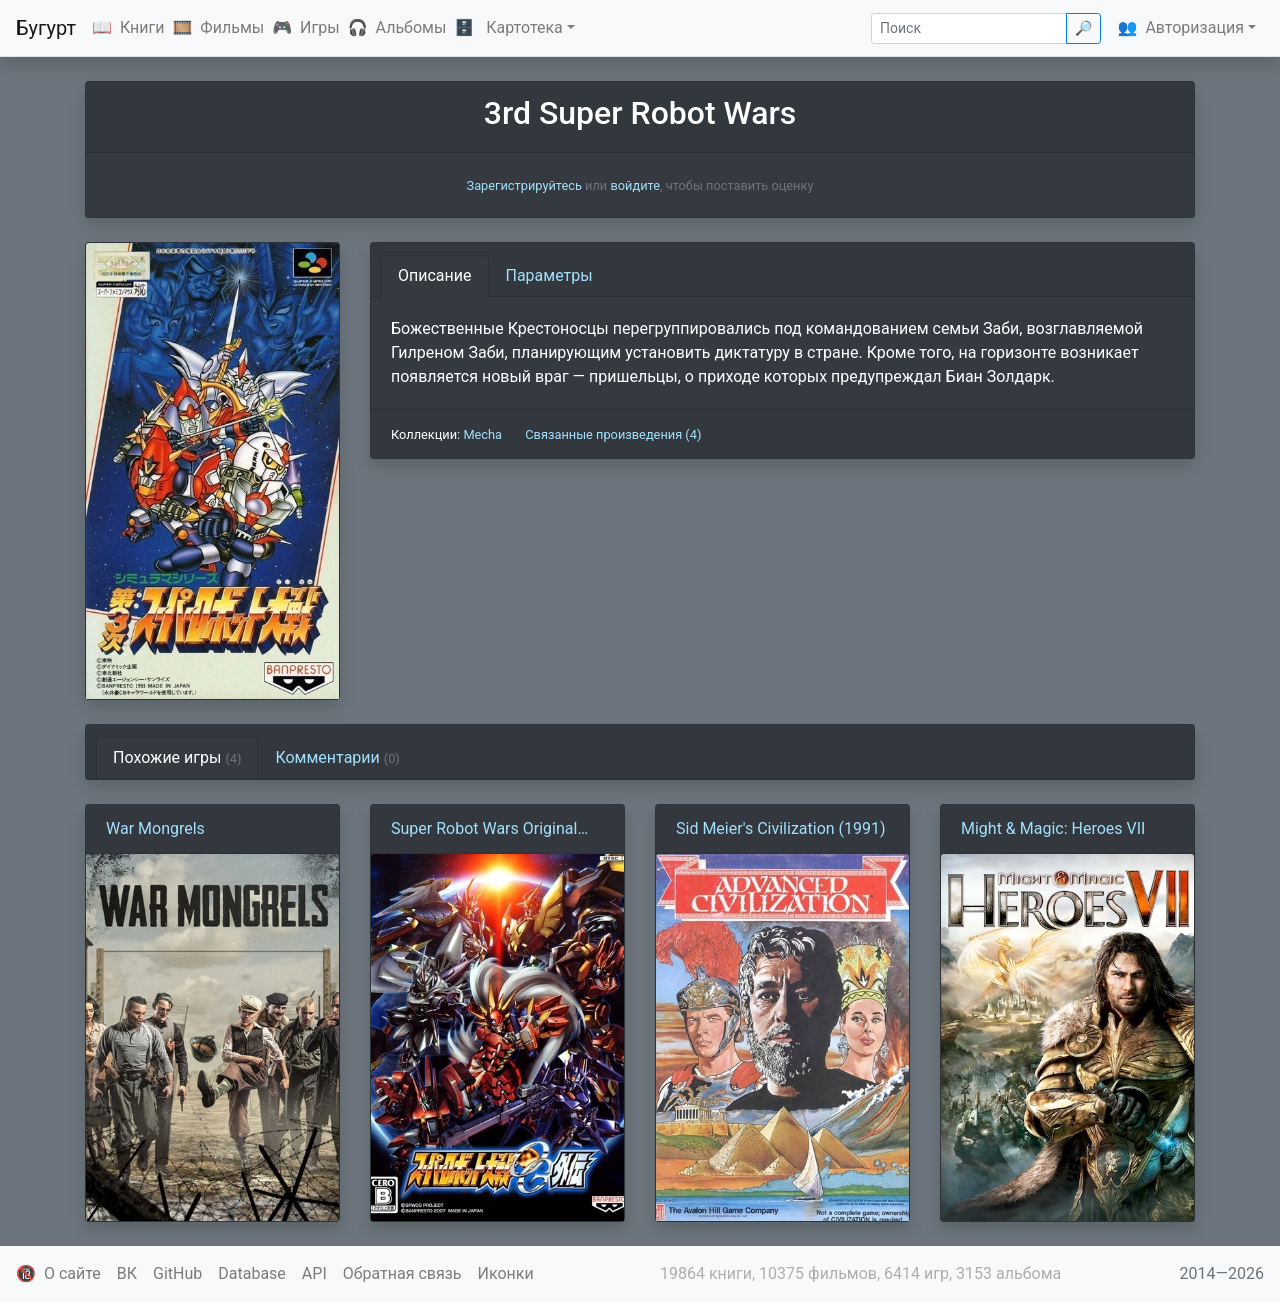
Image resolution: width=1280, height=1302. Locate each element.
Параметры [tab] (549, 275)
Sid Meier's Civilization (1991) (781, 828)
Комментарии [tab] (337, 757)
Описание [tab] (435, 275)
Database (252, 1273)
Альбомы (411, 27)
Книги (142, 27)
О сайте (72, 1273)
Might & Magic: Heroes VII (1053, 828)
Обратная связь (402, 1273)
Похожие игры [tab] (177, 757)
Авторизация (1194, 27)
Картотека (524, 27)
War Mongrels (155, 828)
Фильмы (232, 27)
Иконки (506, 1273)
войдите (635, 185)
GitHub (177, 1273)
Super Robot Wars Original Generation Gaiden (484, 830)
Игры (320, 27)
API (314, 1273)
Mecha (482, 434)
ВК (127, 1273)
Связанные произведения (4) (613, 434)
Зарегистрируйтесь (524, 185)
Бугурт (46, 28)
